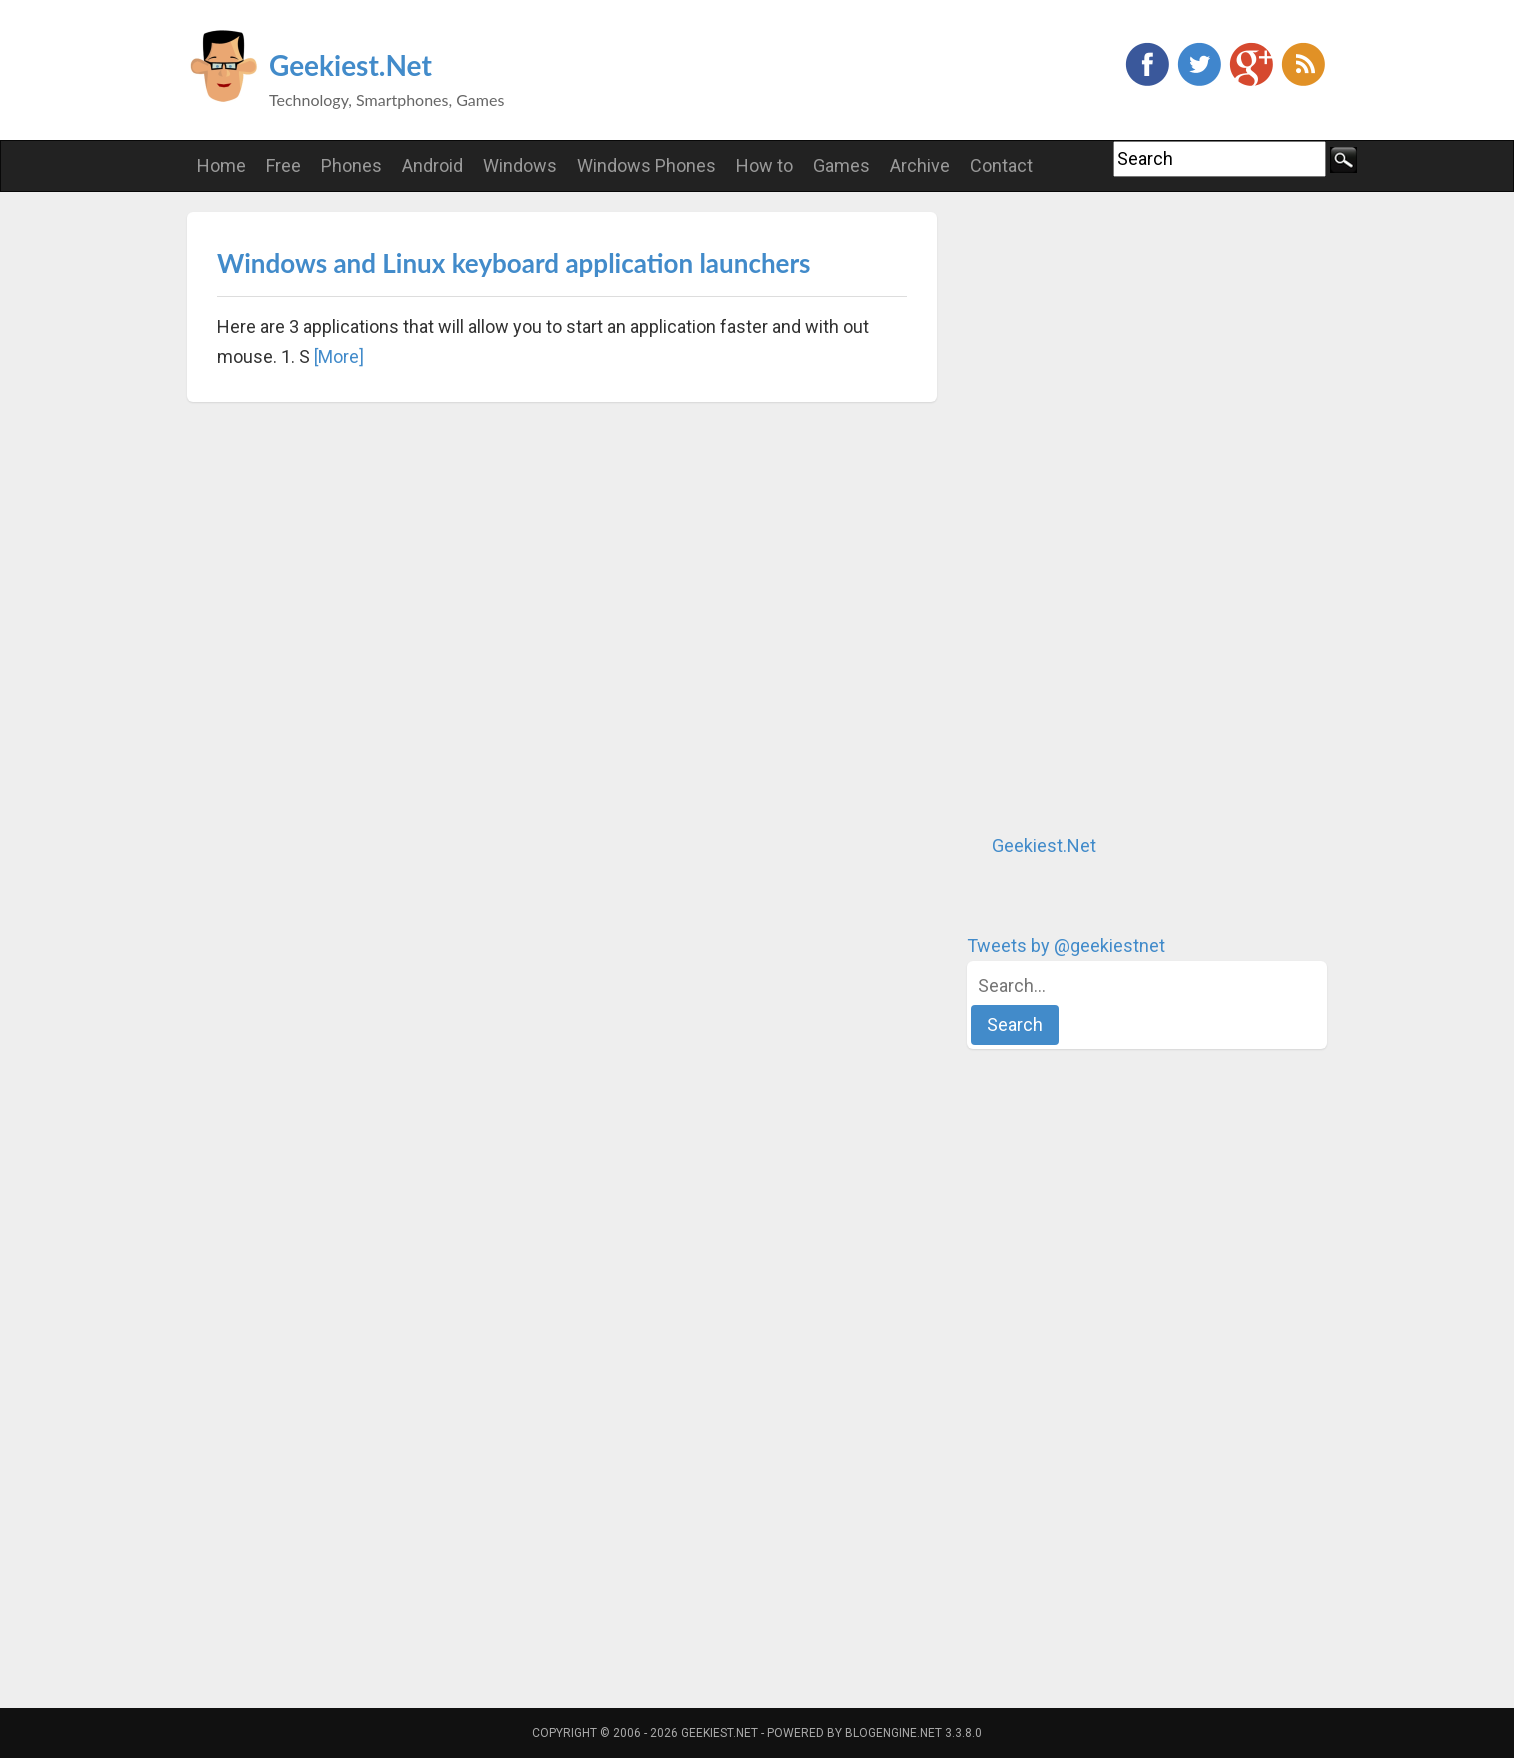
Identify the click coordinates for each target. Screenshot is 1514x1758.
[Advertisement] (1117, 512)
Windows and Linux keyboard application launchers (514, 263)
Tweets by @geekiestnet (1066, 945)
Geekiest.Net (350, 65)
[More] (339, 356)
